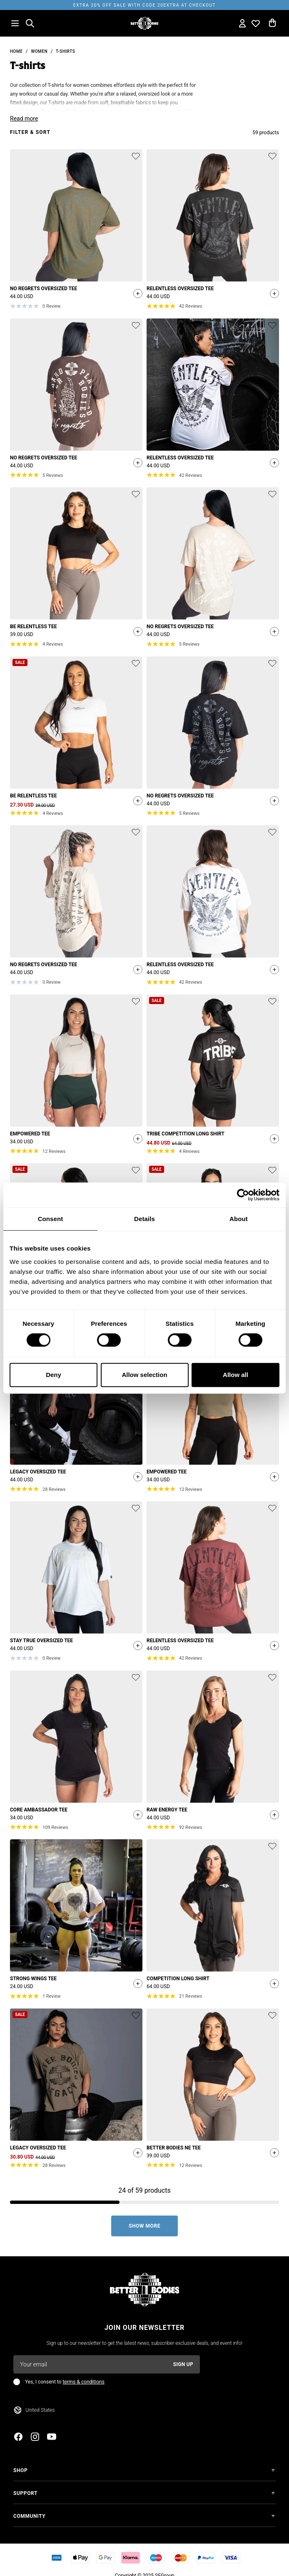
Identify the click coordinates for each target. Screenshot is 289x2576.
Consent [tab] (50, 1218)
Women (39, 51)
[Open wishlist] (255, 23)
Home (16, 51)
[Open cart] (272, 23)
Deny (53, 1374)
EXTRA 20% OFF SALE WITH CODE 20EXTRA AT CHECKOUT (144, 5)
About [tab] (238, 1218)
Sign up (183, 2364)
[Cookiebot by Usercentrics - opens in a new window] (243, 1195)
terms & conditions (83, 2382)
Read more (24, 118)
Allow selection (144, 1374)
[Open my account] (242, 23)
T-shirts (65, 51)
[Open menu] (15, 23)
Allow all (235, 1374)
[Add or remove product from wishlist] (135, 156)
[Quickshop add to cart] (135, 293)
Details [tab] (144, 1218)
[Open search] (30, 23)
